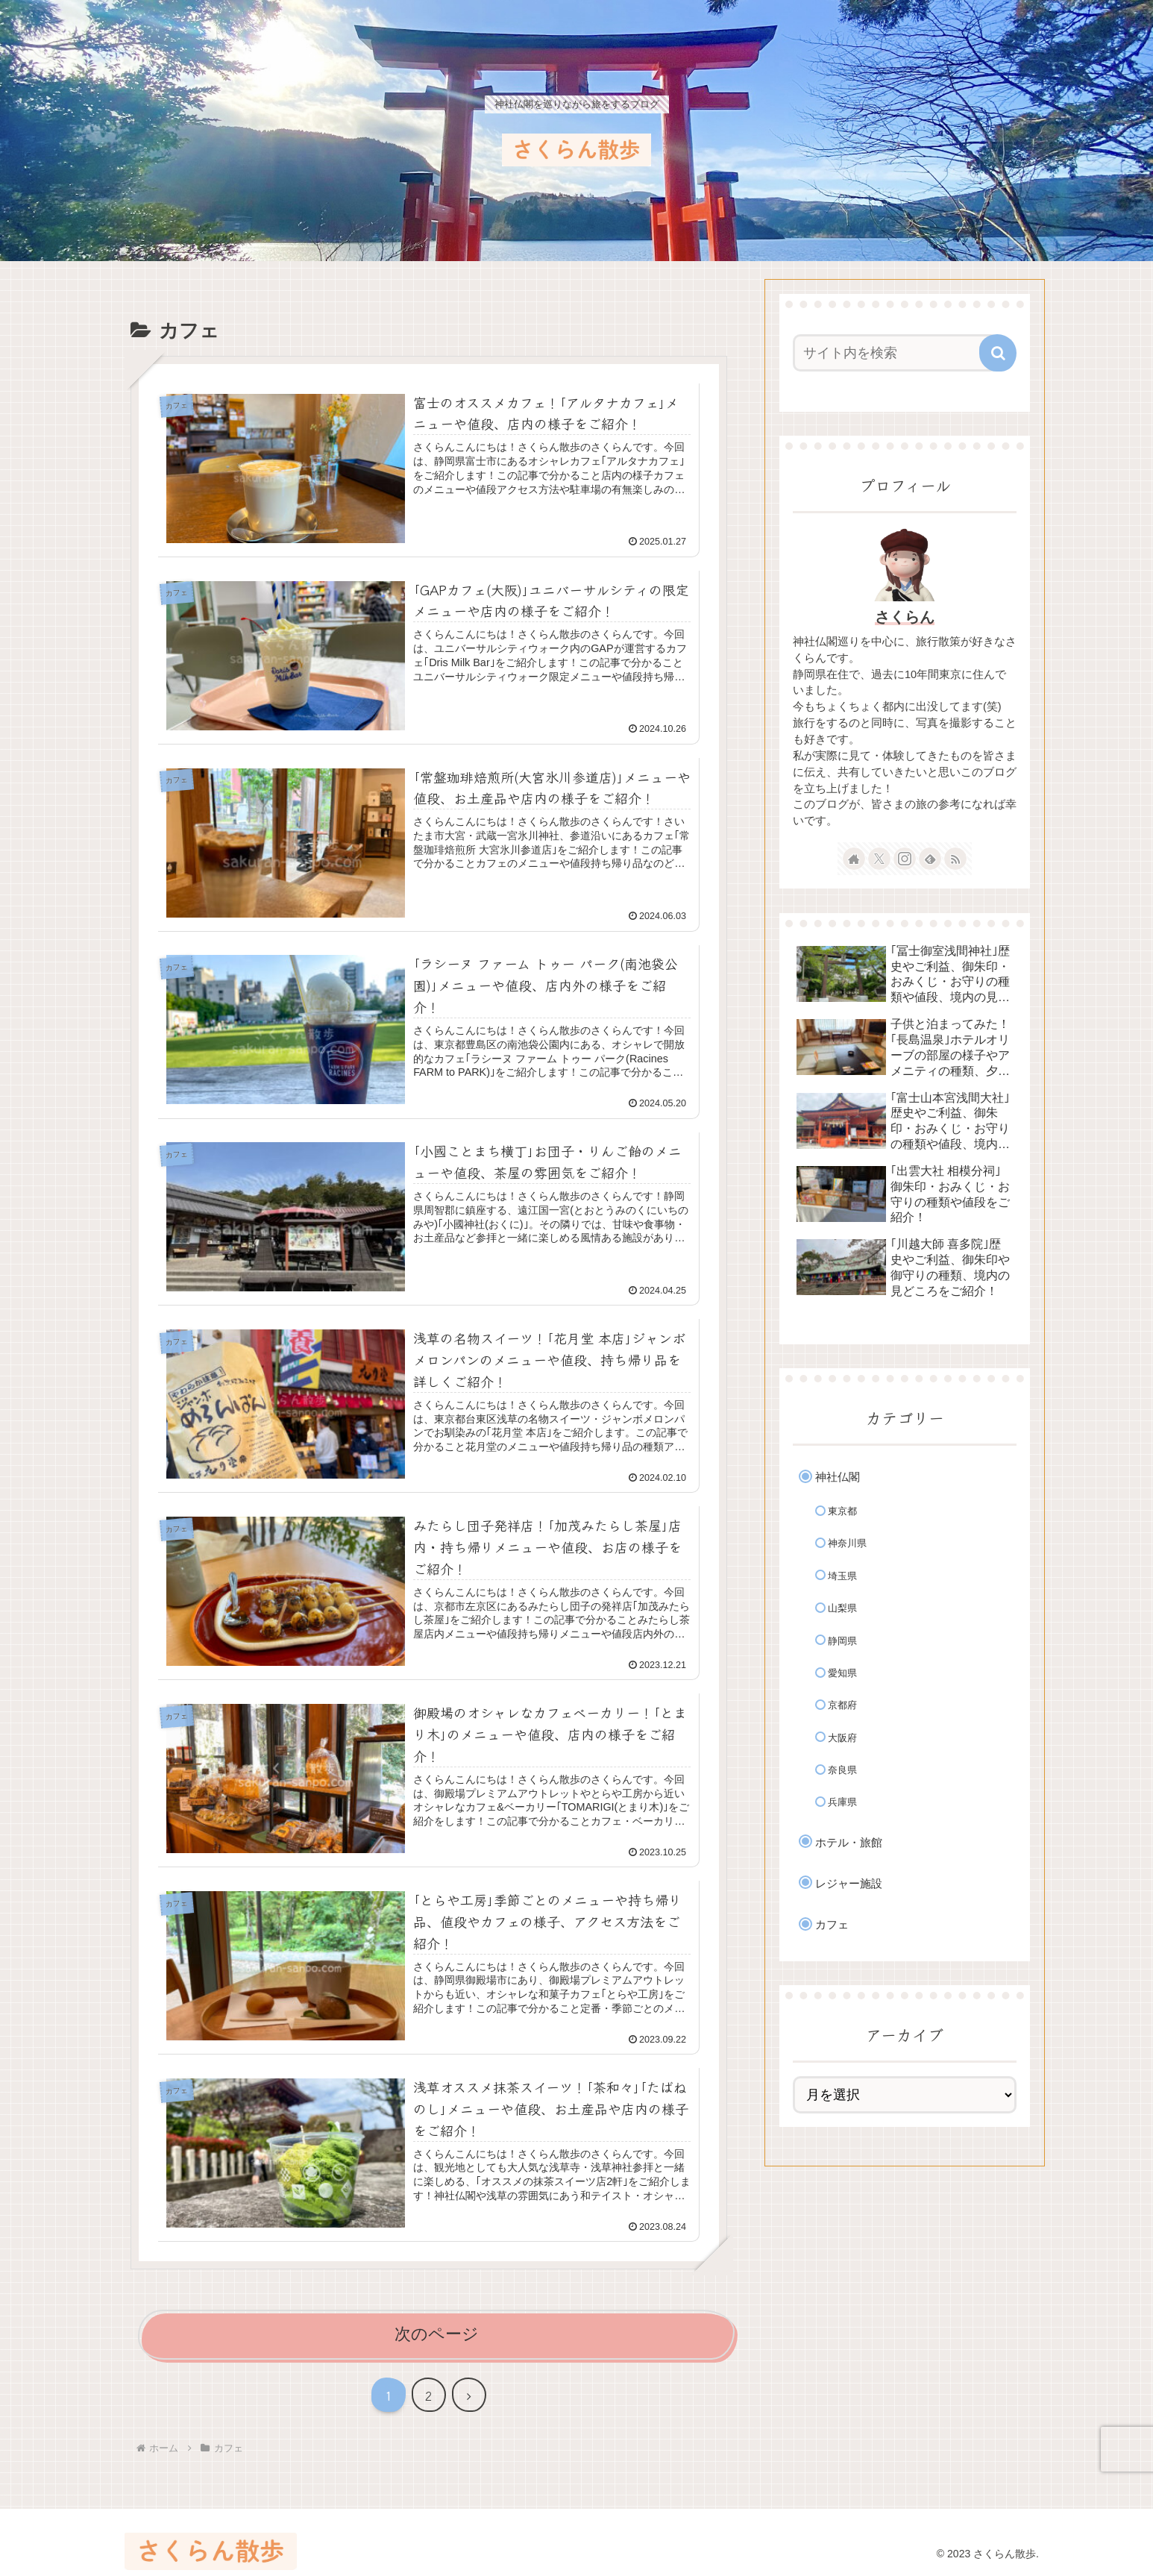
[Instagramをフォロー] (904, 858)
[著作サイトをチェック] (854, 858)
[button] (998, 353)
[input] (896, 353)
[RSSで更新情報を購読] (955, 858)
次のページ (437, 2334)
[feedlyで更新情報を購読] (930, 858)
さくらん (904, 617)
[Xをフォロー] (879, 858)
